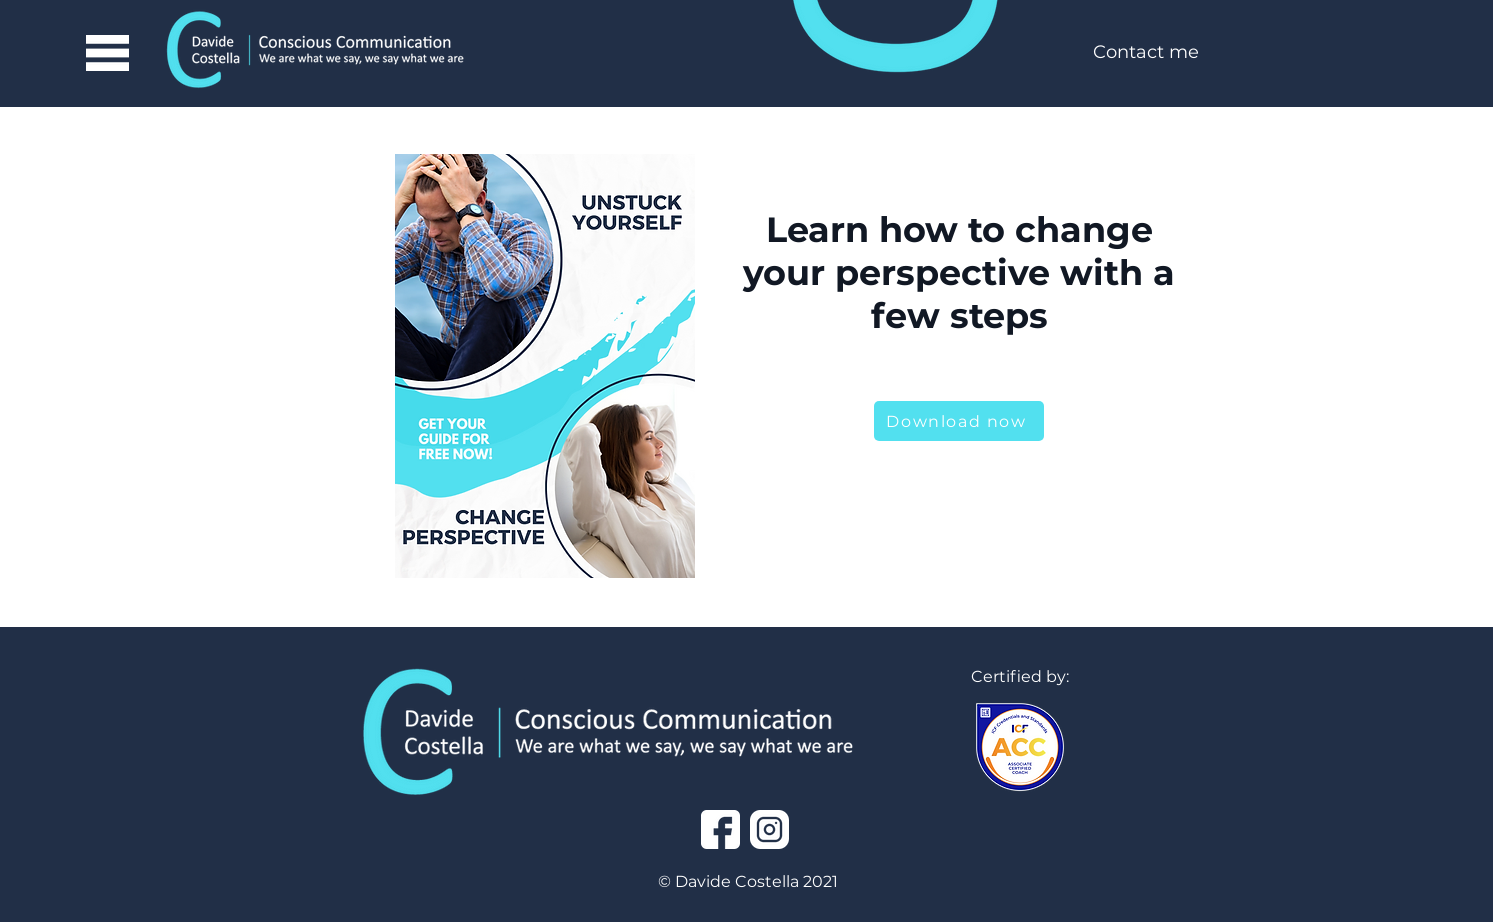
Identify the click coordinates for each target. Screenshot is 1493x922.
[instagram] (769, 829)
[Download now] (959, 421)
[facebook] (720, 829)
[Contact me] (1146, 53)
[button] (107, 53)
